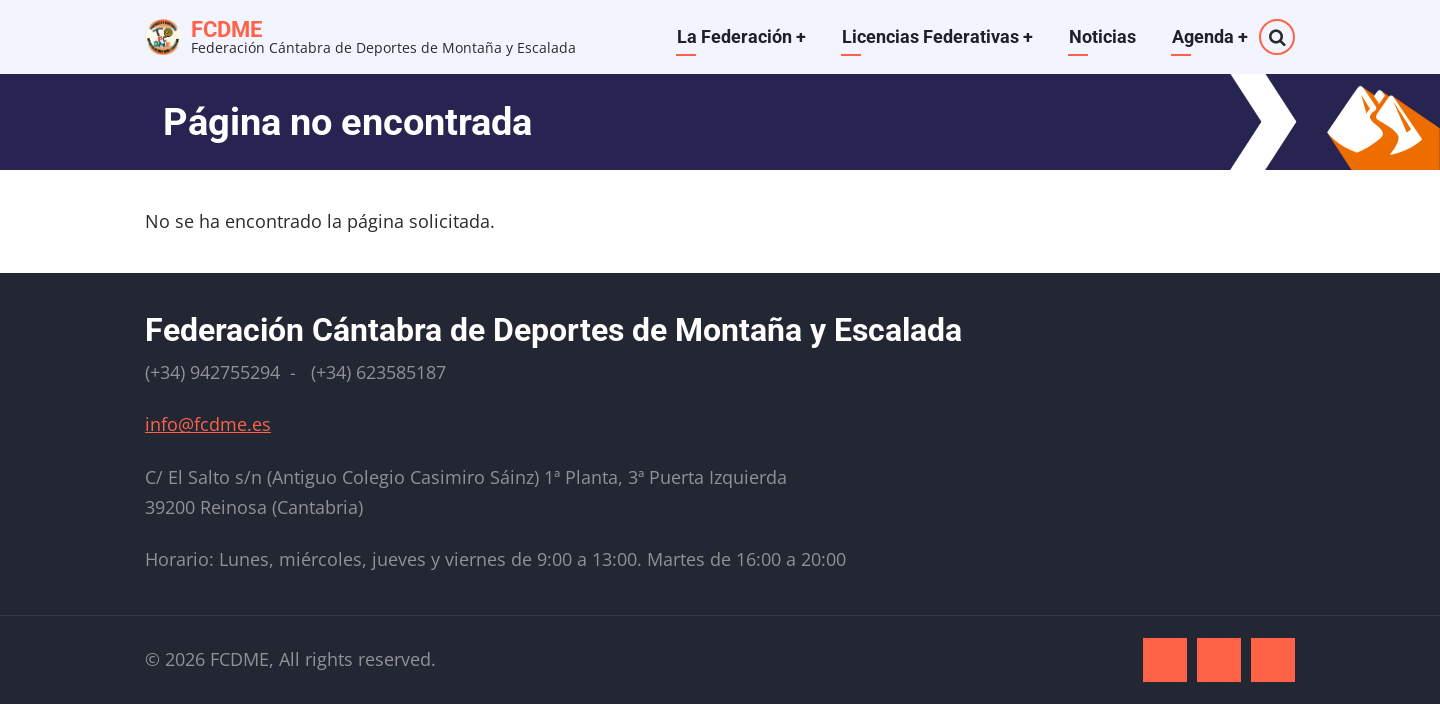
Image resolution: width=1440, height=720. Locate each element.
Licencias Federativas (937, 36)
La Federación (741, 36)
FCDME (226, 29)
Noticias (1102, 36)
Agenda (1210, 36)
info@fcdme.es (208, 424)
